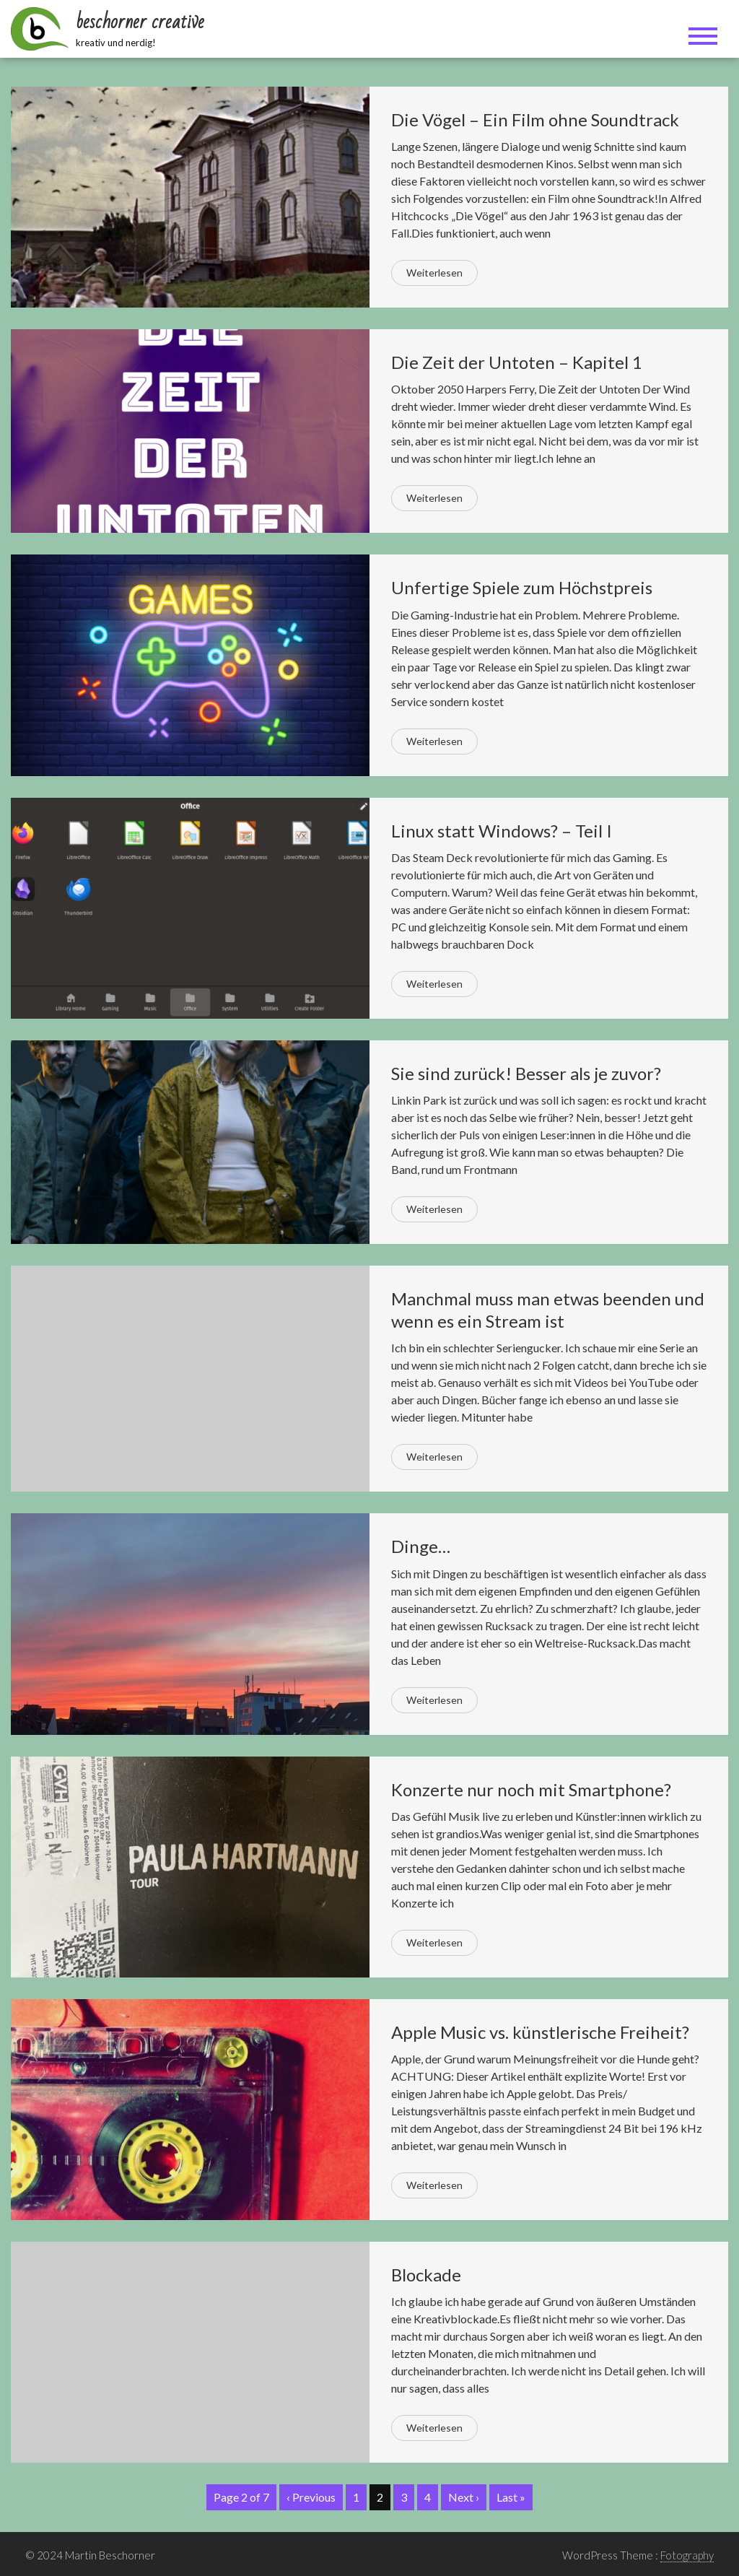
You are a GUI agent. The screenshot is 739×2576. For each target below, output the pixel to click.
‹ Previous (311, 2497)
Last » (511, 2497)
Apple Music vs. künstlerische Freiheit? (540, 2032)
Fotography (687, 2555)
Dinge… (420, 1546)
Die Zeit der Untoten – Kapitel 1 (516, 362)
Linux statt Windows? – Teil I (501, 830)
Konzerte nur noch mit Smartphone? (531, 1789)
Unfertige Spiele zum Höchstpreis (521, 587)
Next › (463, 2497)
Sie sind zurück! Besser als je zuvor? (526, 1073)
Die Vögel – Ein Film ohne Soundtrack (535, 119)
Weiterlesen (434, 272)
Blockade (426, 2274)
